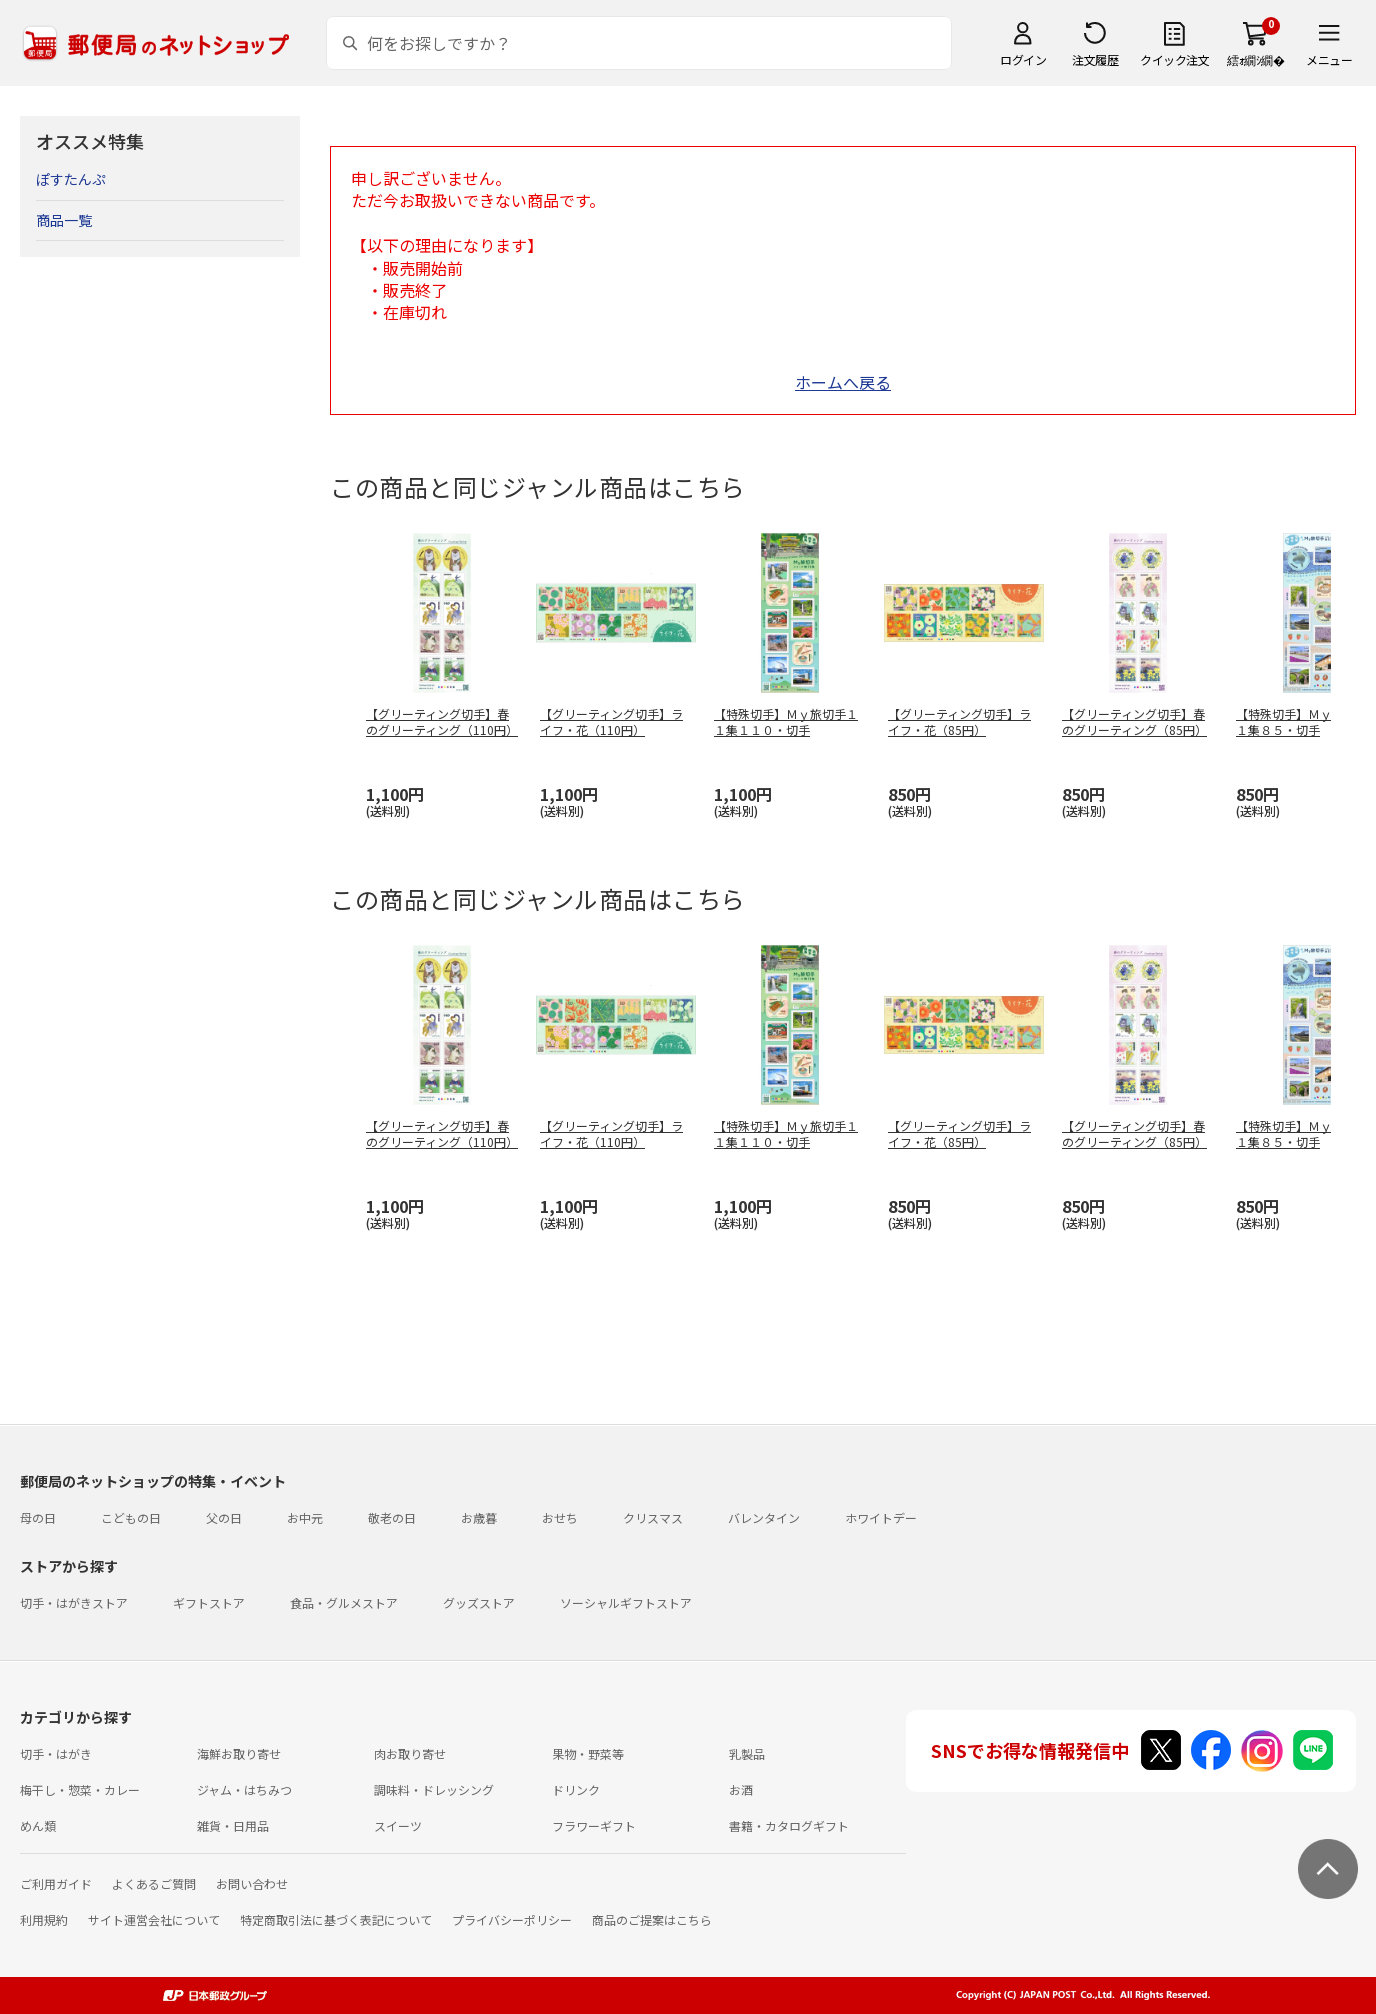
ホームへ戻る (843, 382)
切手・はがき (56, 1753)
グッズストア (479, 1602)
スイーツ (398, 1825)
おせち (560, 1517)
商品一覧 (64, 220)
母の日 (38, 1517)
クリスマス (653, 1517)
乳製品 (747, 1753)
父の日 (224, 1517)
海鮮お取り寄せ (239, 1753)
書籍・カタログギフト (789, 1825)
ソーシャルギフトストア (626, 1602)
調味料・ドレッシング (434, 1789)
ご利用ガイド (56, 1883)
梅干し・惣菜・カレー (80, 1789)
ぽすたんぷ (71, 179)
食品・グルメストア (344, 1602)
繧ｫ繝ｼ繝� (1255, 59)
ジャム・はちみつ (244, 1789)
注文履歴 (1095, 59)
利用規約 (44, 1919)
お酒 (741, 1789)
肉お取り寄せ (410, 1753)
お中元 (305, 1517)
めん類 (38, 1825)
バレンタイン (764, 1517)
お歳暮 (479, 1517)
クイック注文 (1174, 59)
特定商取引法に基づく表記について (336, 1919)
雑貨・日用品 (233, 1825)
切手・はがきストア (74, 1602)
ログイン (1023, 59)
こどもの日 (131, 1517)
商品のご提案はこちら (652, 1919)
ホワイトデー (881, 1517)
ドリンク (576, 1789)
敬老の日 (392, 1517)
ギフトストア (209, 1602)
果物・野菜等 (588, 1753)
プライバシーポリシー (512, 1919)
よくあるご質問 (154, 1883)
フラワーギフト (594, 1825)
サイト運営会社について (154, 1919)
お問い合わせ (252, 1883)
